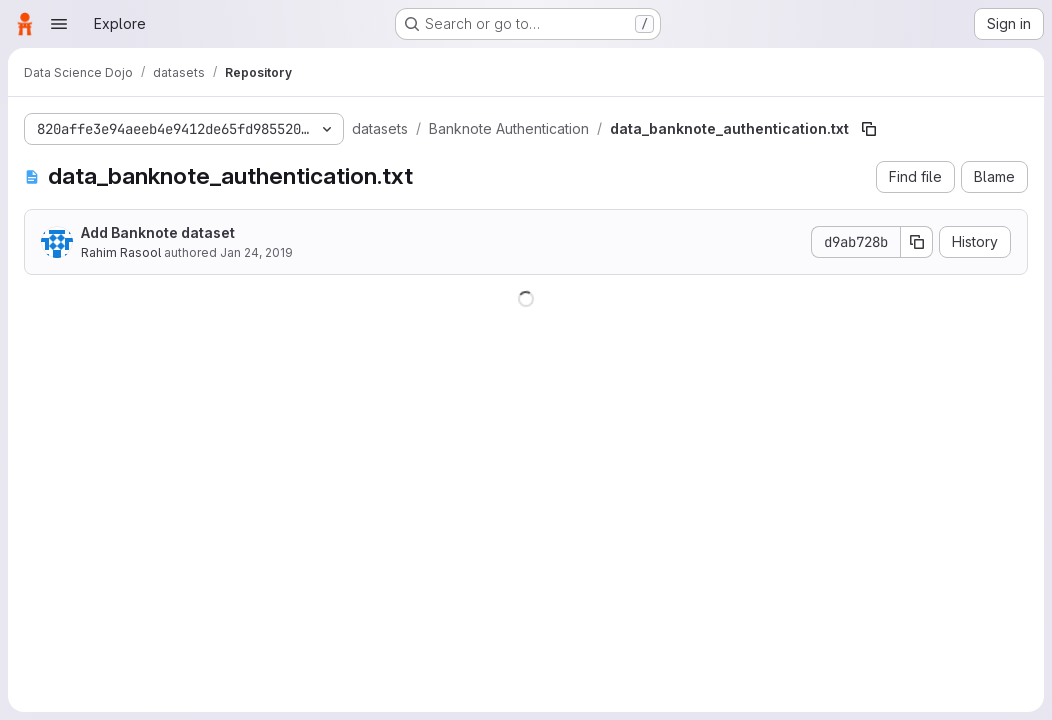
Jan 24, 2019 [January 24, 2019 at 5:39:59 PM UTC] (256, 252)
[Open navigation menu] (59, 24)
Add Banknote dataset (158, 232)
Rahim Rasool (121, 252)
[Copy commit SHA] (917, 242)
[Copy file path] (869, 129)
